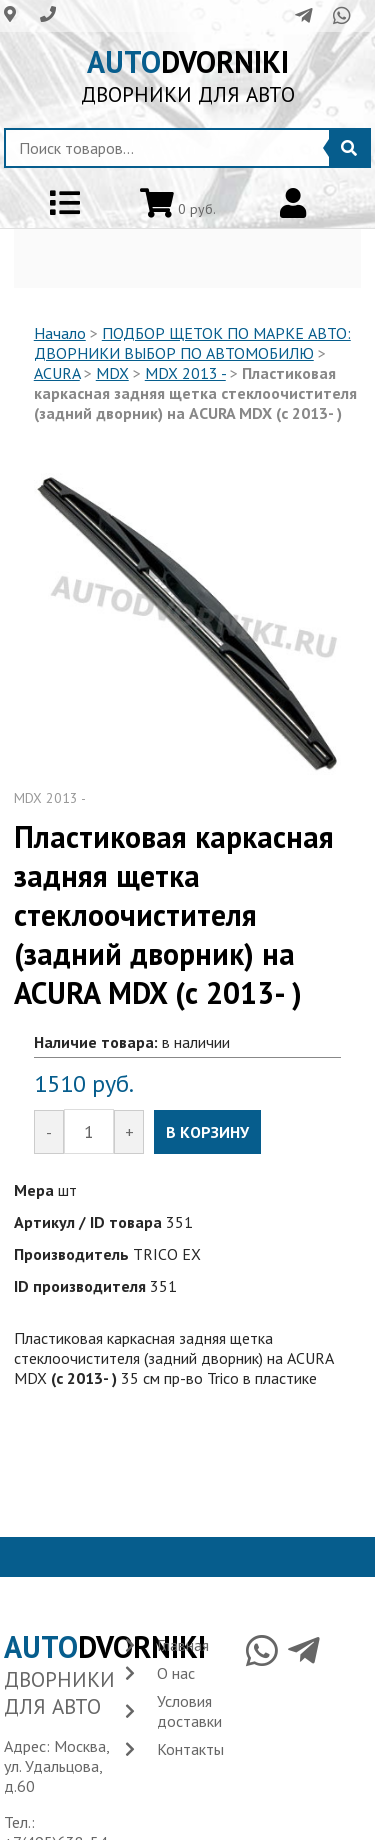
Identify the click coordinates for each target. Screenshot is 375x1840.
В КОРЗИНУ (207, 1132)
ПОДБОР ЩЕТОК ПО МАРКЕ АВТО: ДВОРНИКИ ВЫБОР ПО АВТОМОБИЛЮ (192, 343)
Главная (183, 1645)
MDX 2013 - (185, 373)
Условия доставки (189, 1711)
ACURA (57, 373)
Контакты (190, 1749)
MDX (112, 373)
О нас (176, 1673)
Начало (60, 333)
